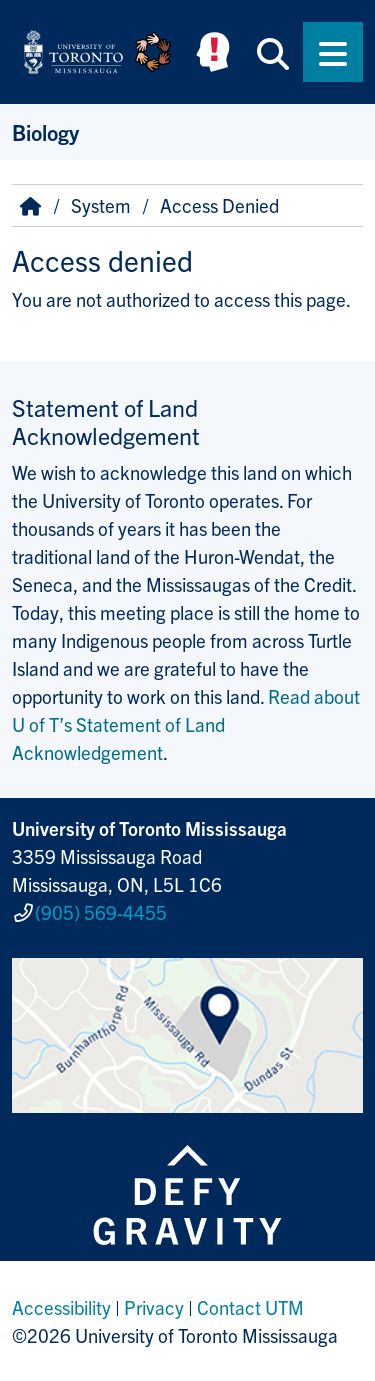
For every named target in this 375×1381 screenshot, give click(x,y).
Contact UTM (250, 1307)
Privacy (154, 1307)
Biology (45, 131)
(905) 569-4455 (101, 912)
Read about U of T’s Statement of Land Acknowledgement (186, 724)
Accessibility (61, 1307)
